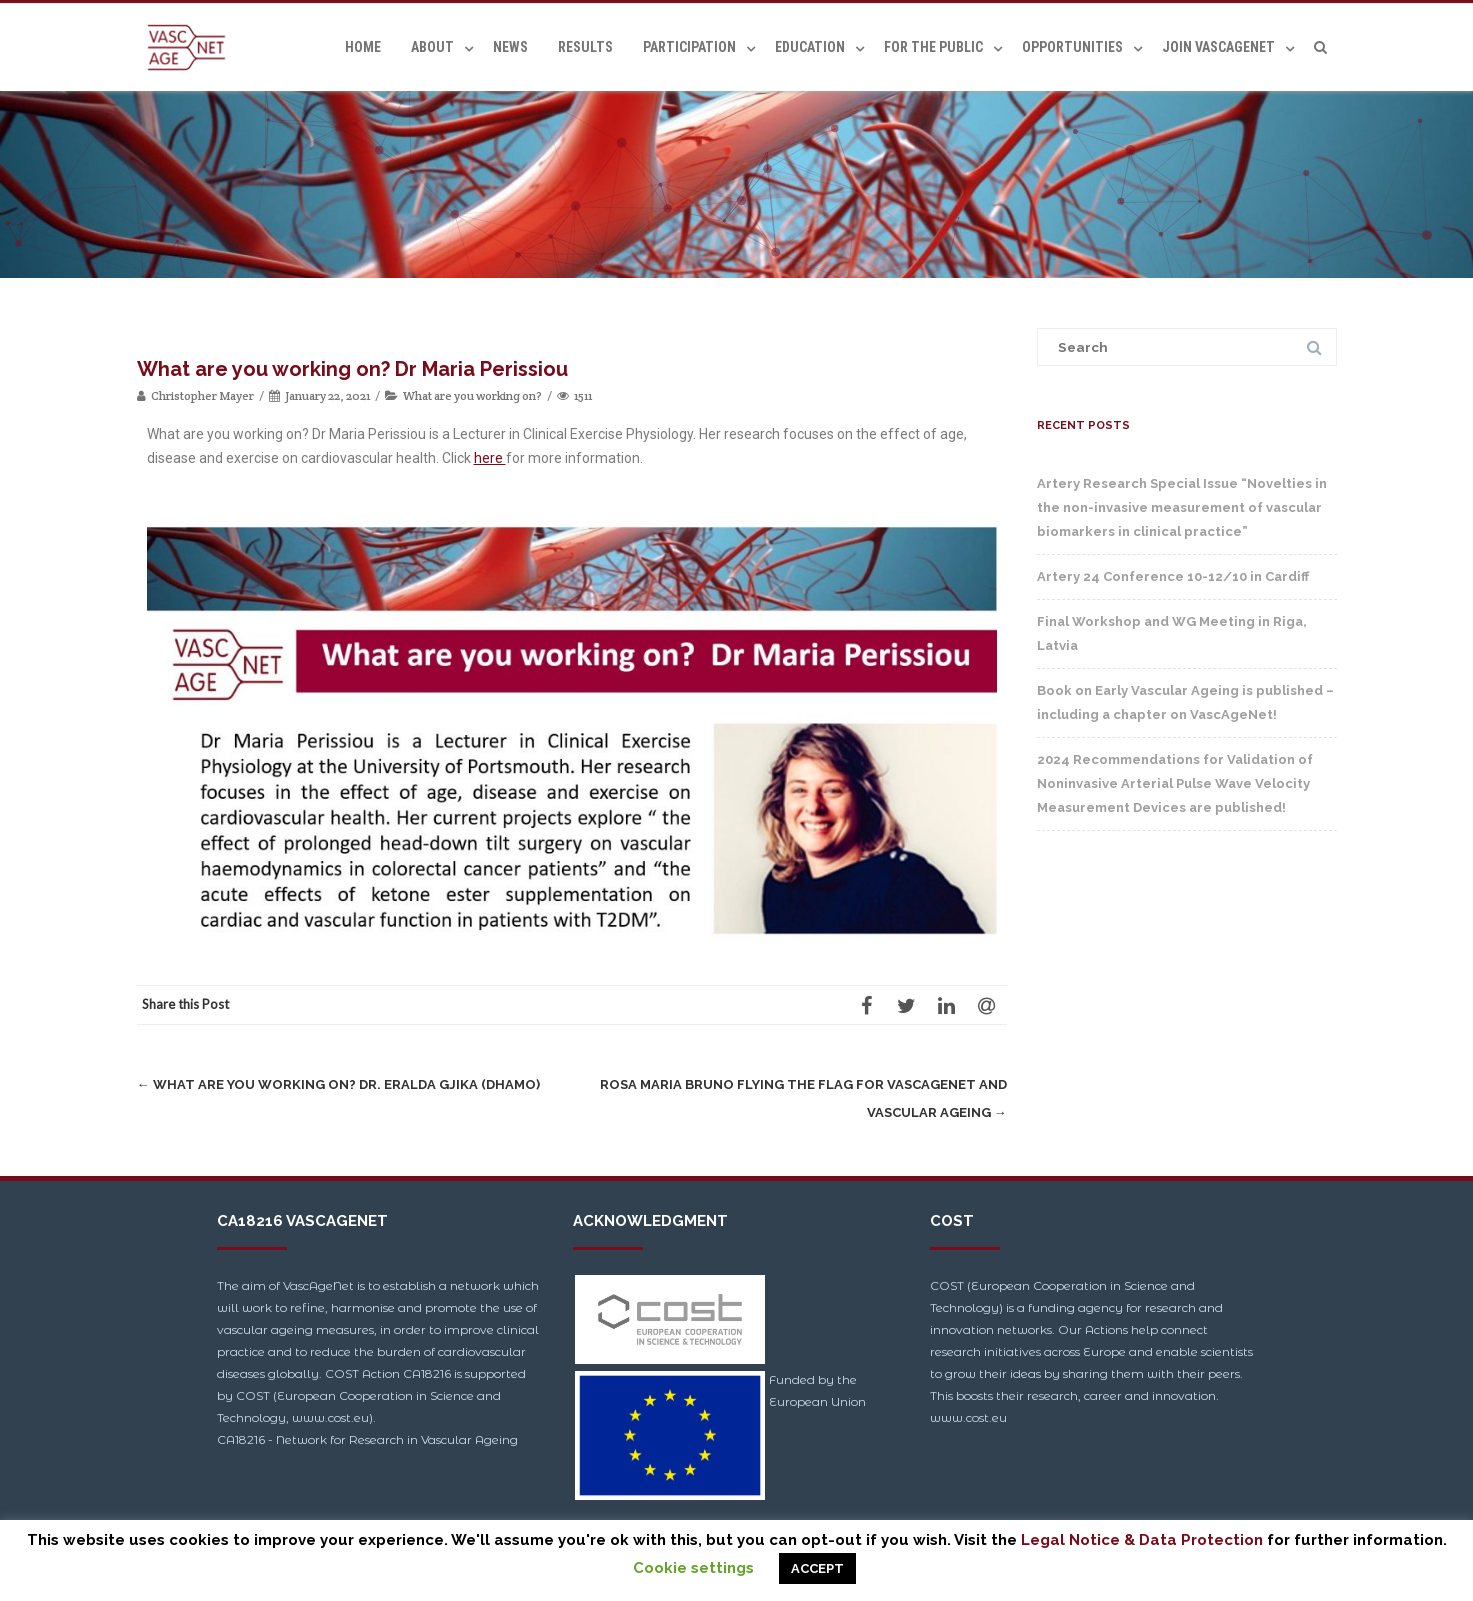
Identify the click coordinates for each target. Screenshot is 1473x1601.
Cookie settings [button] (693, 1568)
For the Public (933, 47)
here (490, 458)
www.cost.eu (968, 1417)
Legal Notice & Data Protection (1142, 1540)
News (510, 47)
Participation (689, 47)
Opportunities (1072, 47)
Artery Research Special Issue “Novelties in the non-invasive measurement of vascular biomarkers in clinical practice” (1182, 507)
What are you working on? (472, 395)
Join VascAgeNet (1218, 47)
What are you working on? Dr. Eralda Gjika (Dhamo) (338, 1084)
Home (363, 47)
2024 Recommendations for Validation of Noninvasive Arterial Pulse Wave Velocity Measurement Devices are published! (1175, 783)
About (432, 47)
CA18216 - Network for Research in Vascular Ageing (367, 1439)
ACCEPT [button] (817, 1568)
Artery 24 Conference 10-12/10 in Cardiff (1173, 576)
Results (585, 47)
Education (810, 47)
